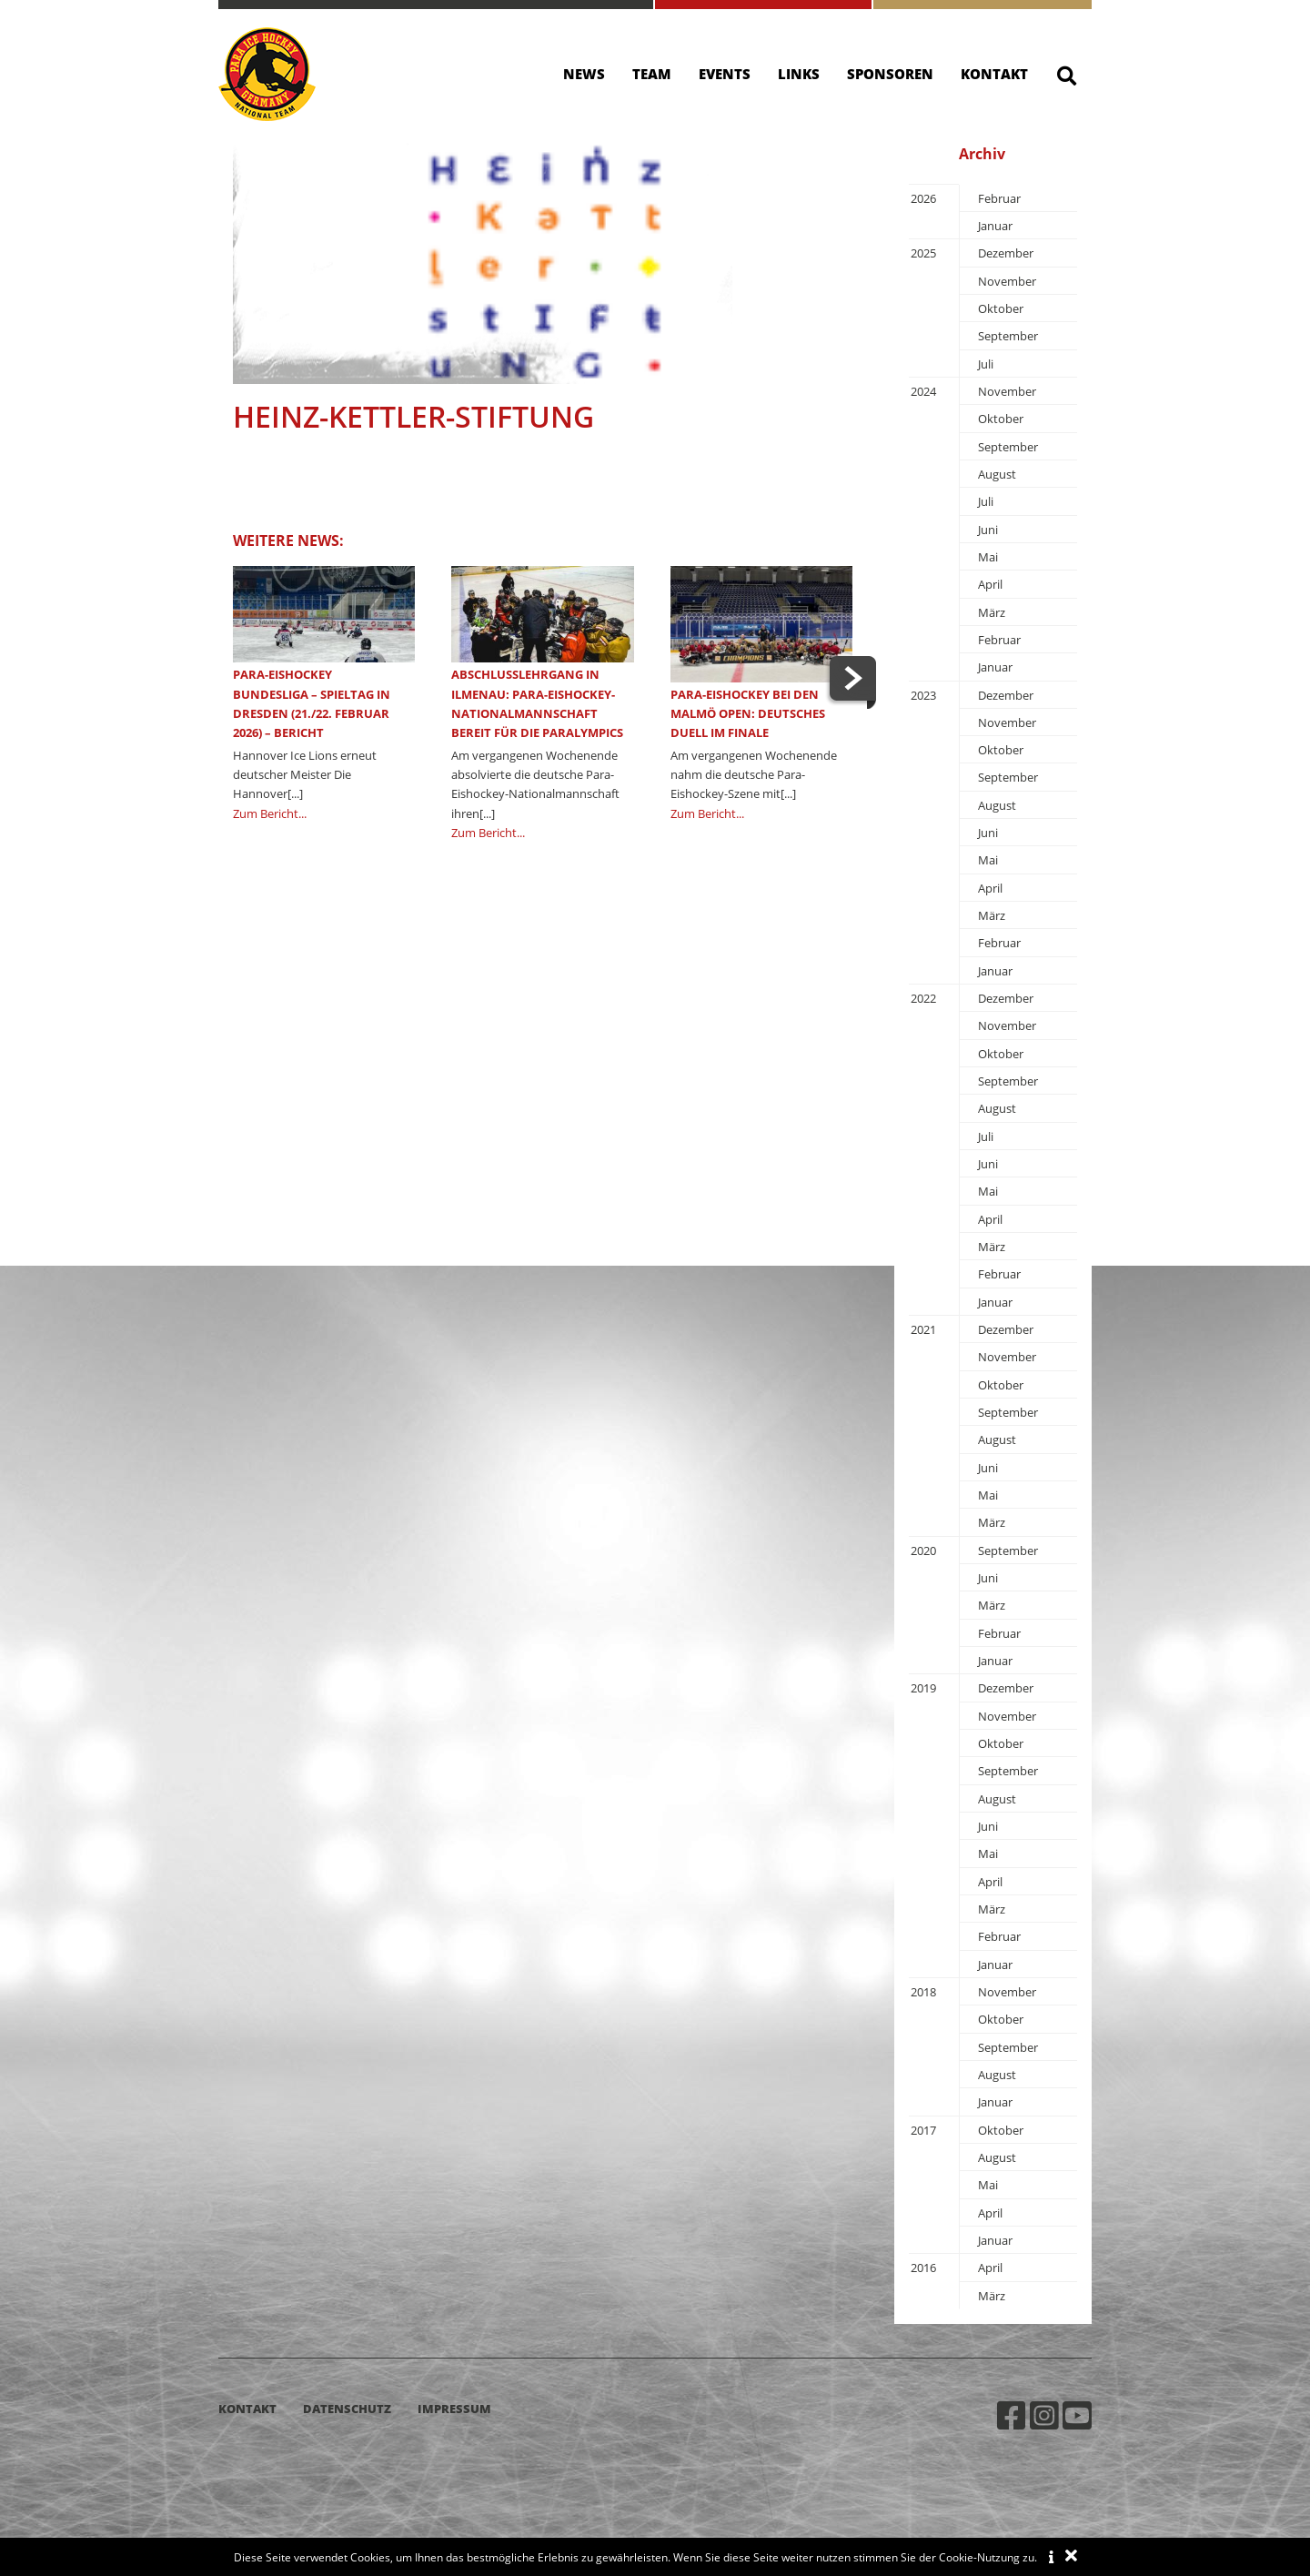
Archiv (982, 154)
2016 (923, 2267)
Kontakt (994, 74)
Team (651, 74)
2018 (923, 1992)
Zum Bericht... (270, 813)
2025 (923, 253)
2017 (923, 2130)
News (584, 74)
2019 (923, 1688)
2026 (923, 198)
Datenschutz (347, 2408)
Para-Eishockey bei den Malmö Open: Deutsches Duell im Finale (747, 714)
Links (799, 74)
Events (725, 74)
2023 (923, 695)
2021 (923, 1329)
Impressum (454, 2408)
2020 (923, 1550)
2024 (923, 391)
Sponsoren (890, 74)
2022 (923, 998)
